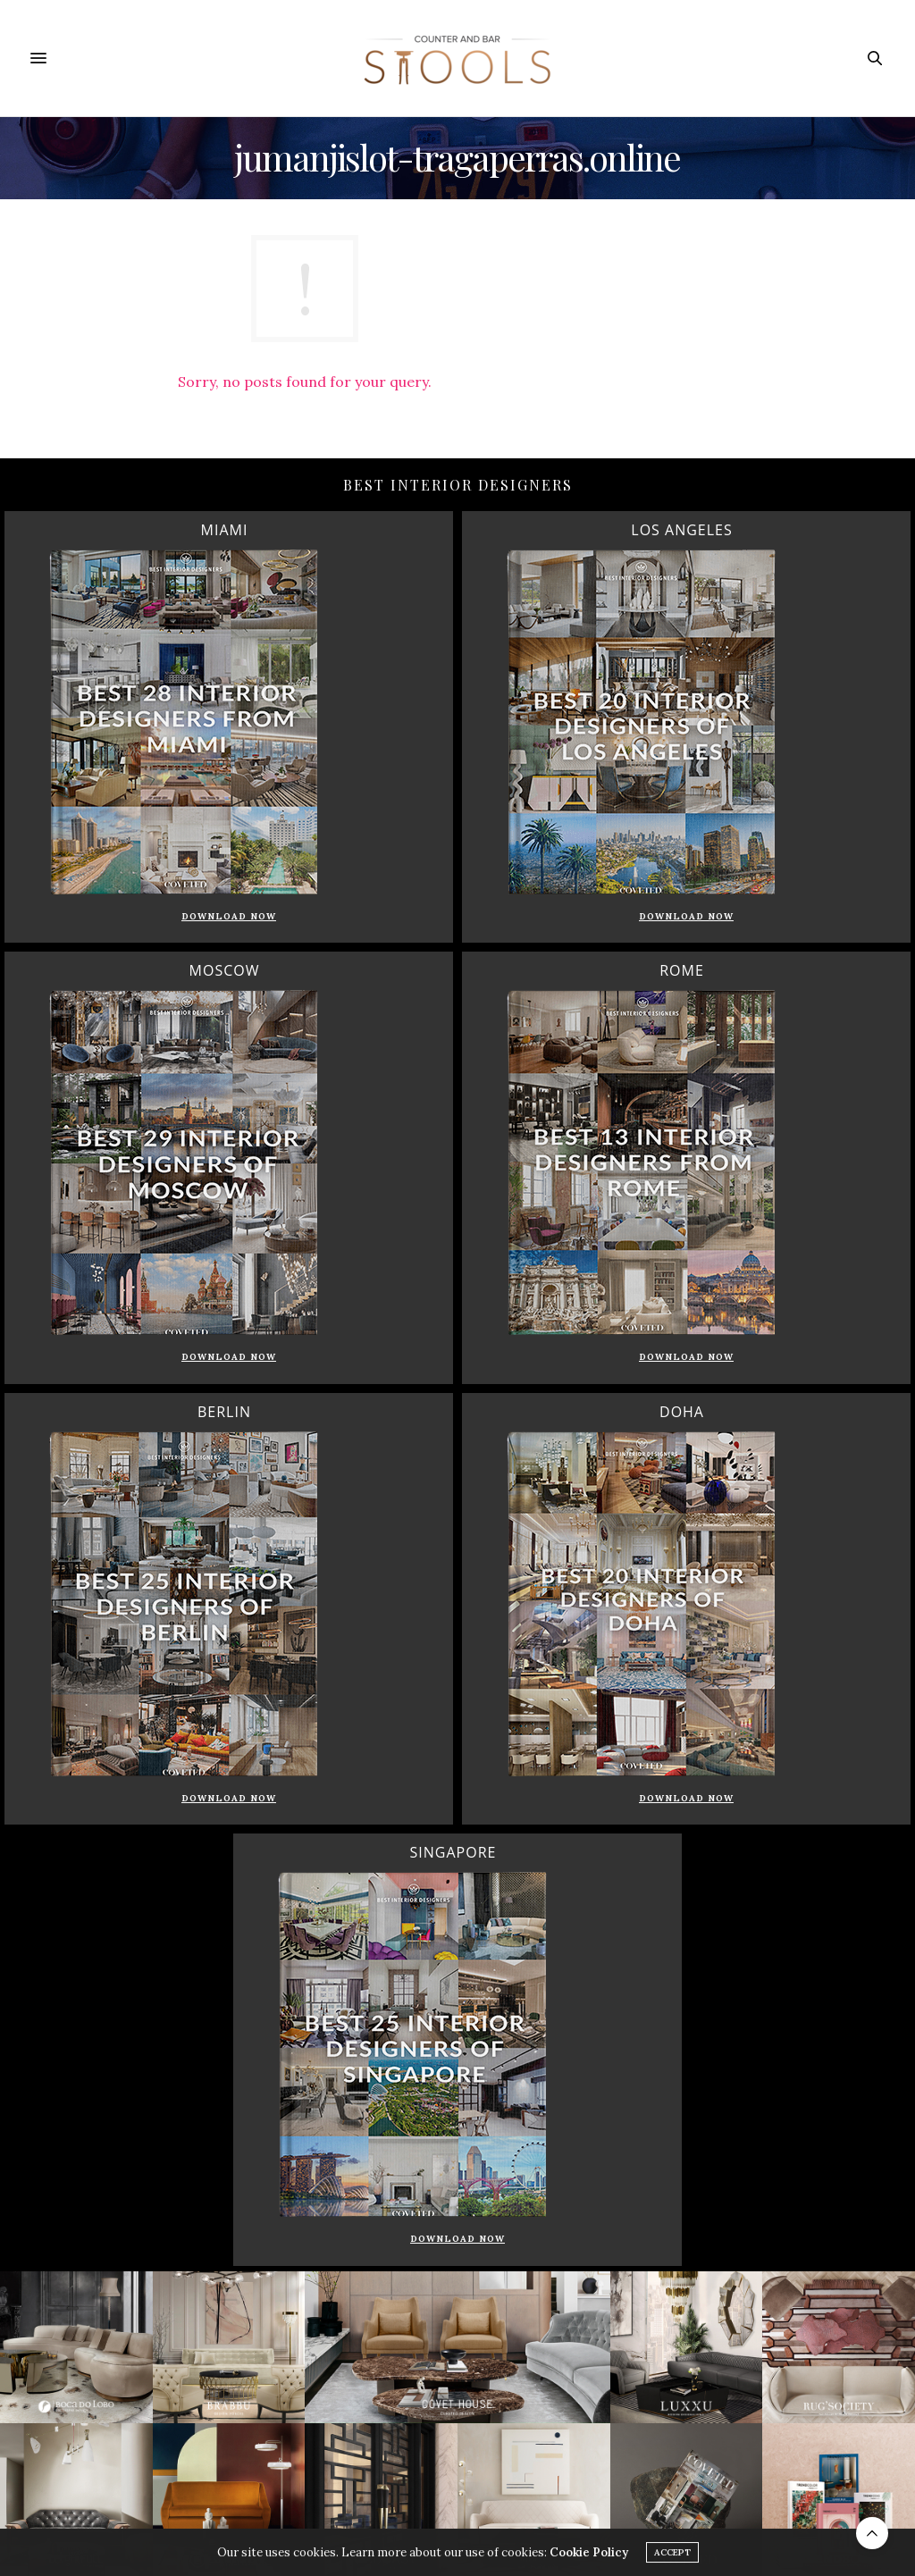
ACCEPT (672, 2557)
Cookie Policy (589, 2556)
